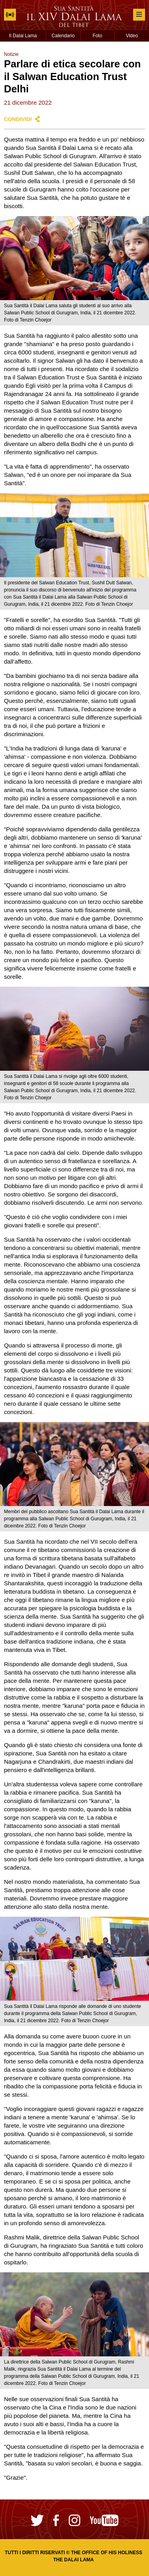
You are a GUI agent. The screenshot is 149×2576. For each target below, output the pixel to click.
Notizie (11, 54)
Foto (97, 35)
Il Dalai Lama (23, 35)
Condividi (18, 119)
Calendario (63, 35)
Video (132, 35)
